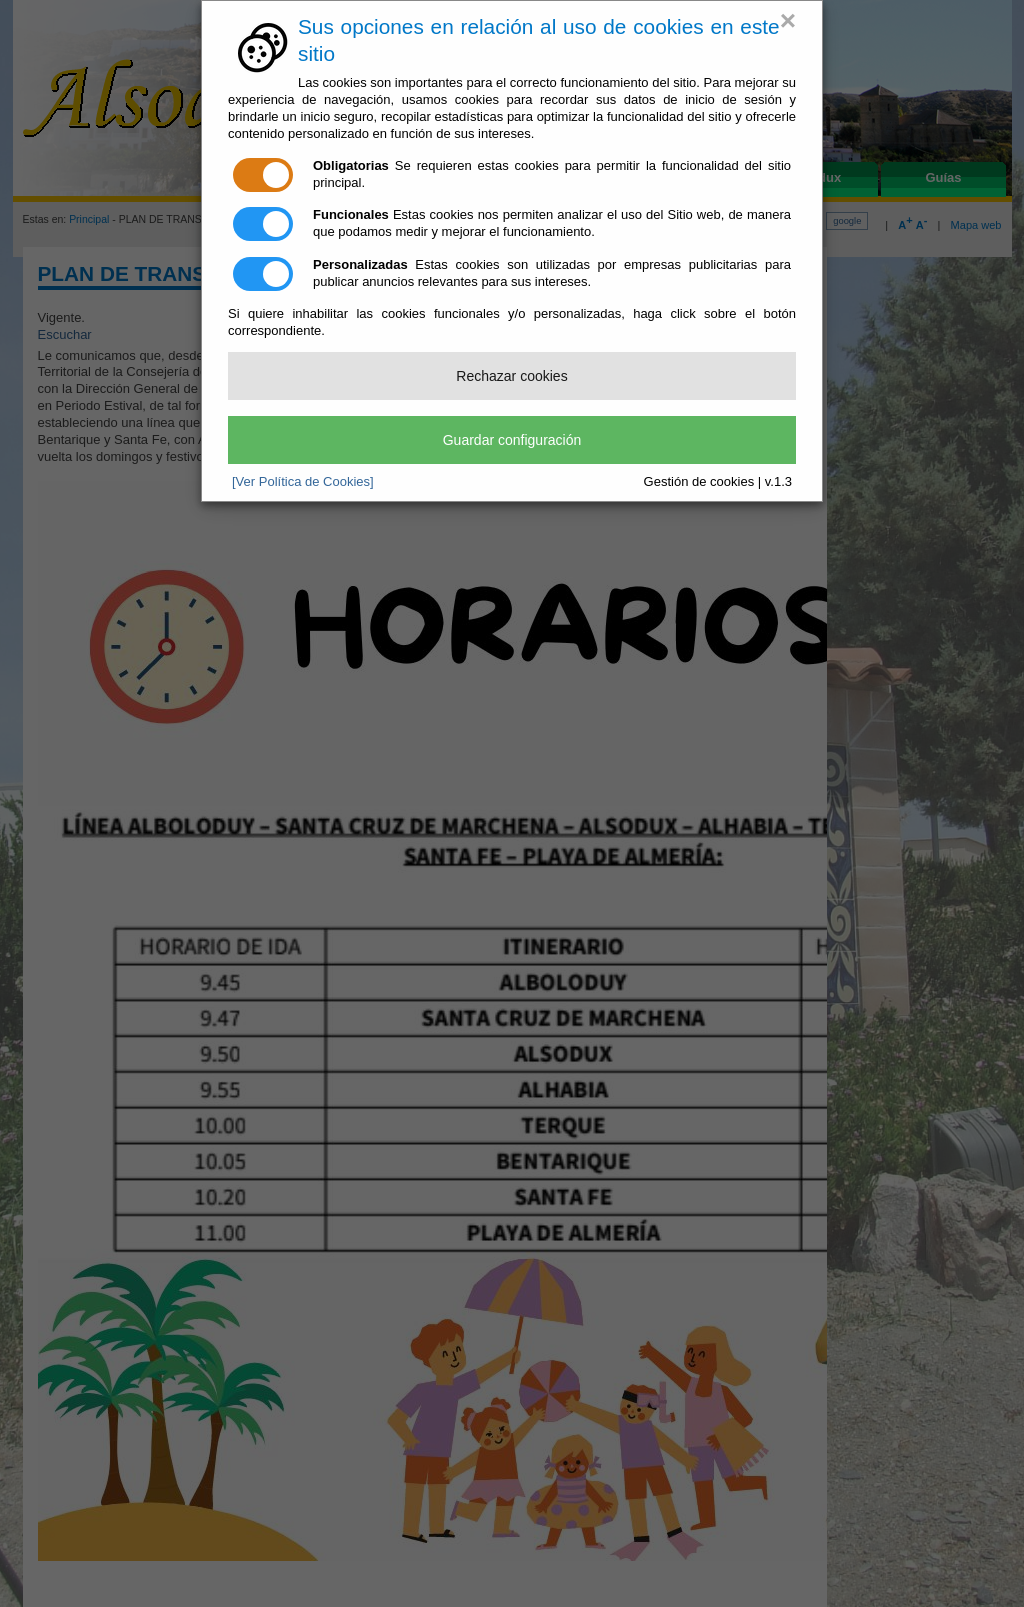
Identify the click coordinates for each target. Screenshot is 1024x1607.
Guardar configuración (512, 440)
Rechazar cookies (511, 376)
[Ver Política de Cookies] (303, 481)
